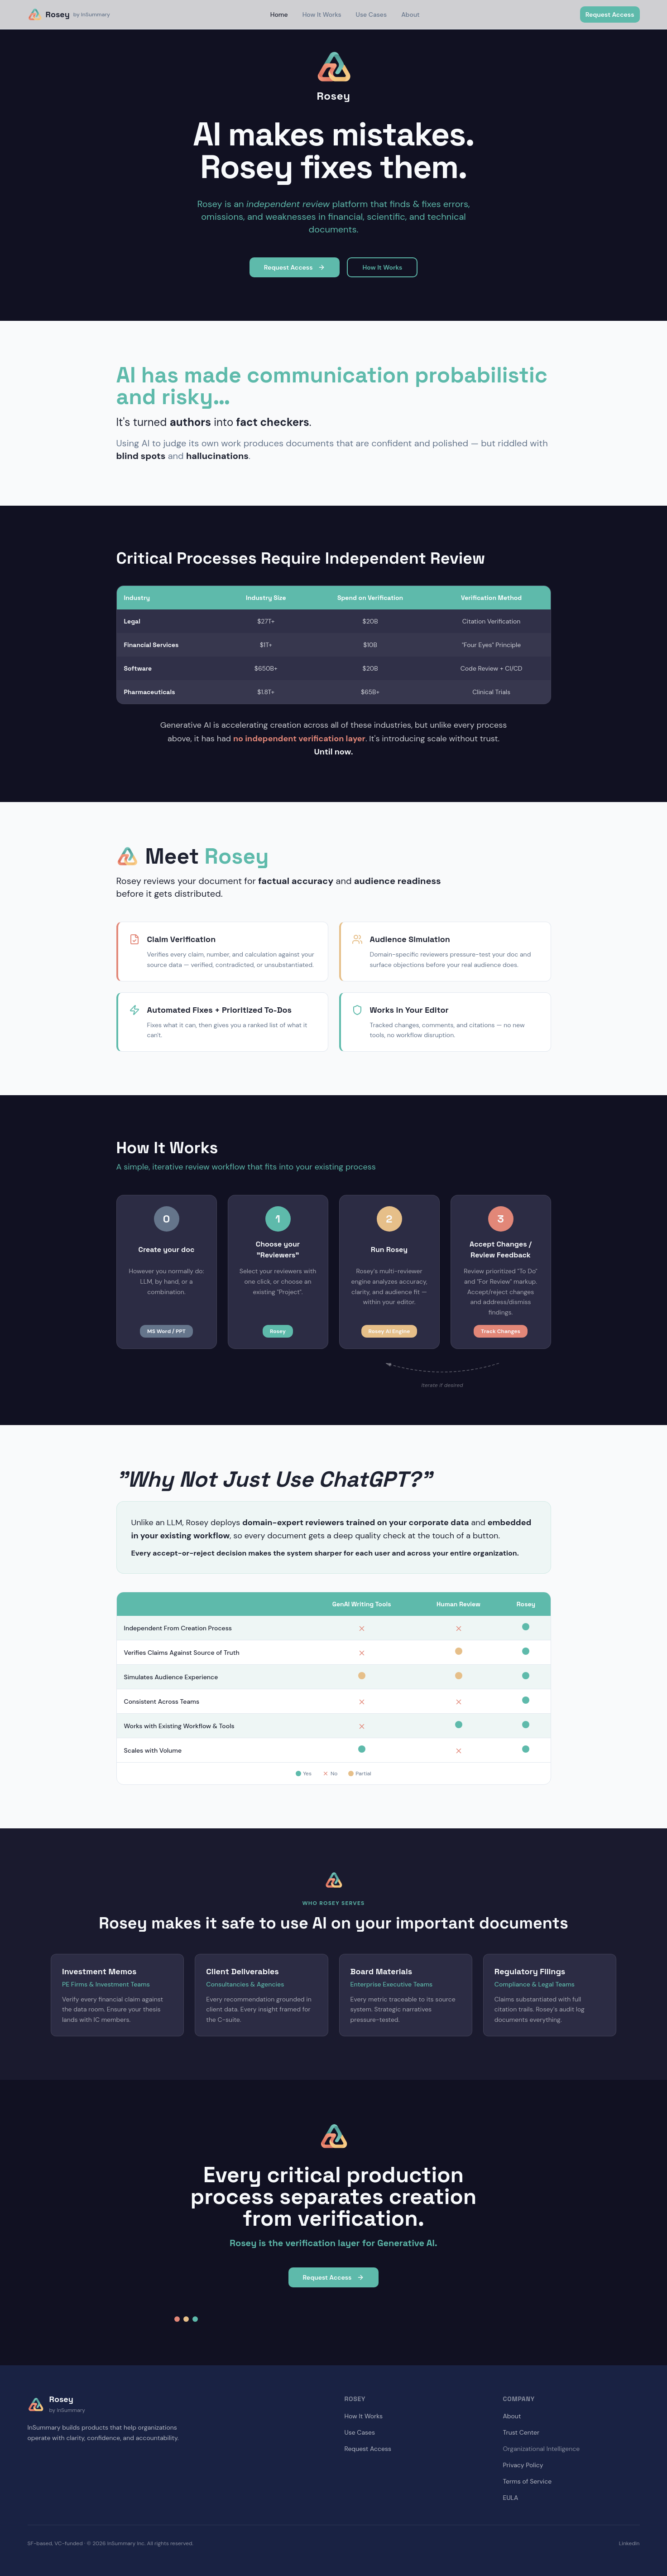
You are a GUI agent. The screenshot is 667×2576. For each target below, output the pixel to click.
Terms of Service (527, 2481)
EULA (510, 2498)
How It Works (321, 14)
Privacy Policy (523, 2465)
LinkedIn (629, 2543)
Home (279, 14)
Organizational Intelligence (541, 2449)
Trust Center (521, 2432)
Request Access (609, 14)
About (410, 14)
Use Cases (371, 14)
